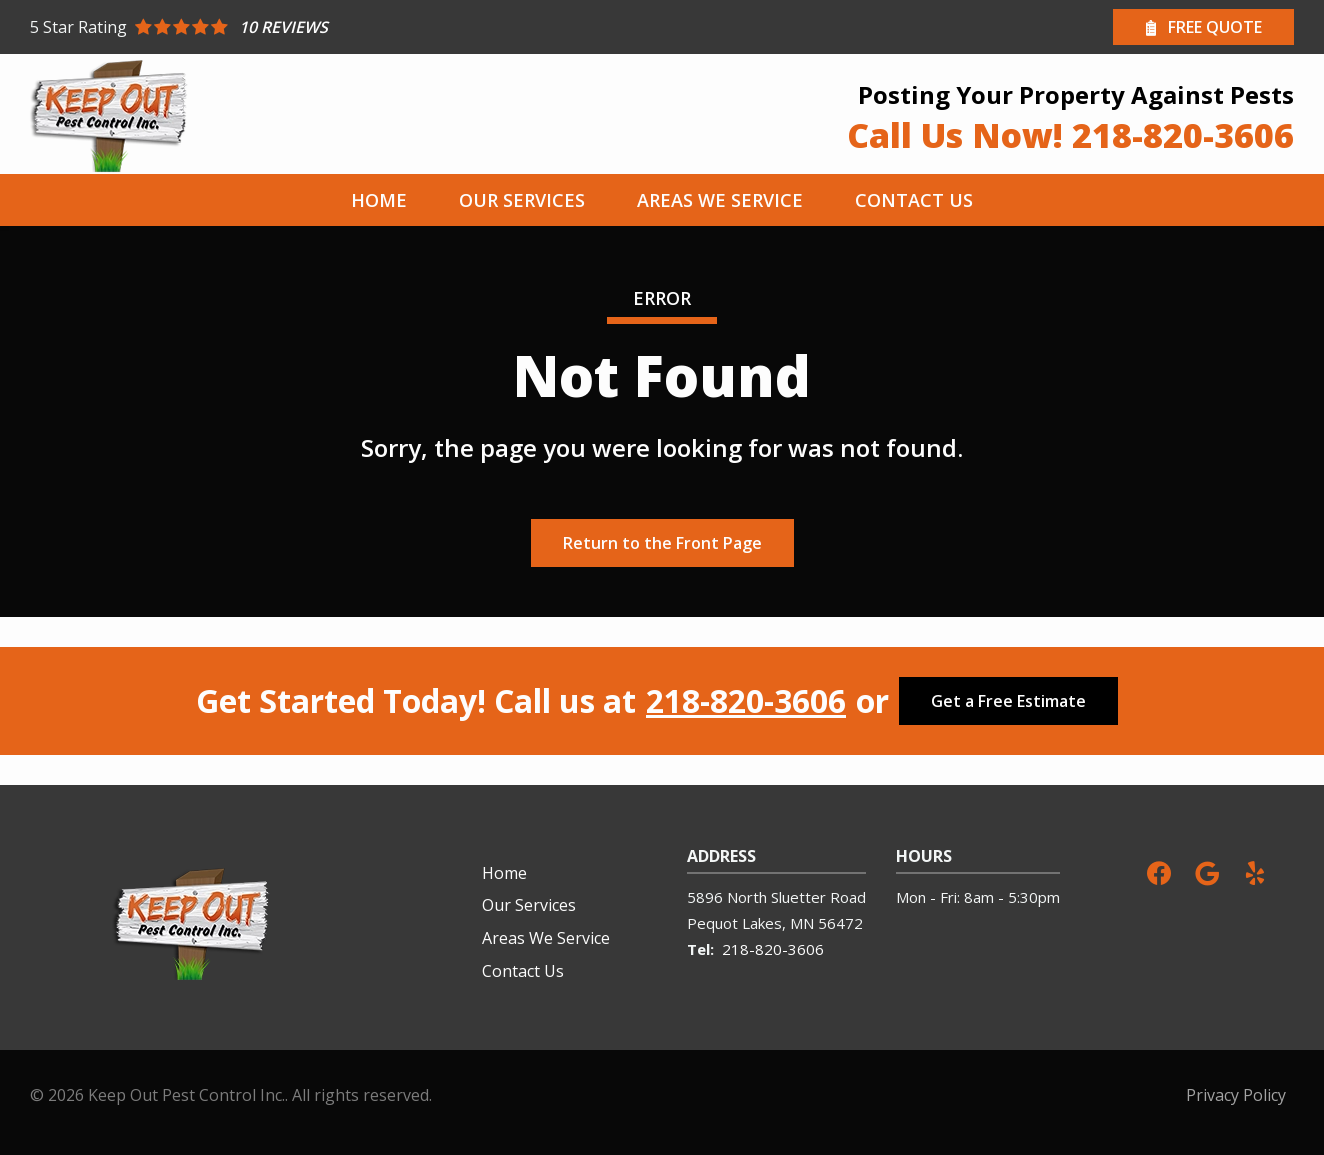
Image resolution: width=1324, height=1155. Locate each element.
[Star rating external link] (346, 27)
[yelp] (1255, 871)
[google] (1207, 871)
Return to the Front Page (662, 543)
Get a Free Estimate (1008, 701)
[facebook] (1159, 871)
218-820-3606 (746, 701)
